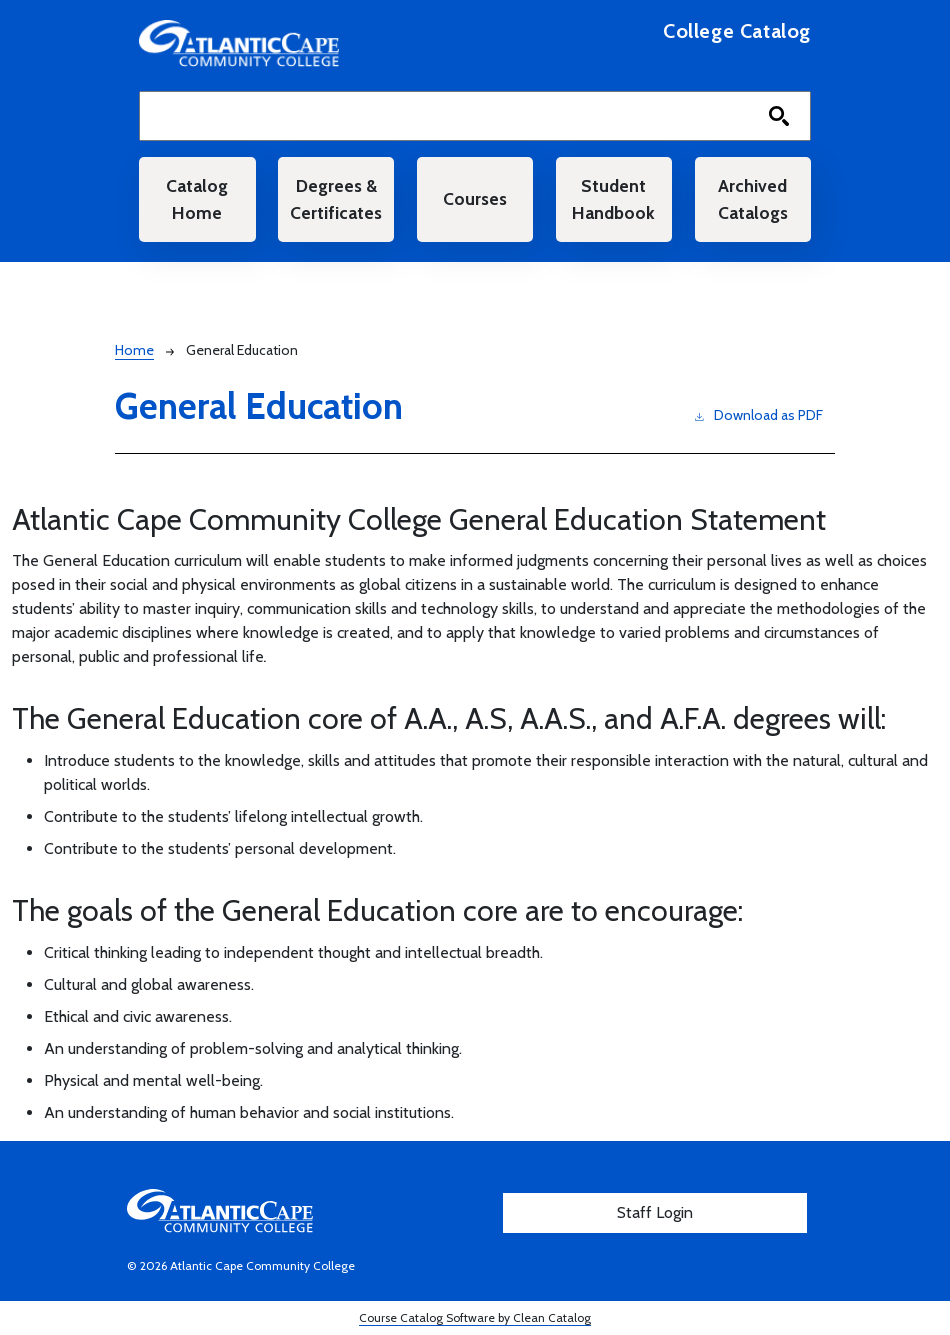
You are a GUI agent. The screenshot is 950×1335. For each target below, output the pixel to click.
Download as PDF (759, 414)
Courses (475, 198)
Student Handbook (613, 198)
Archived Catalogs (753, 198)
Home (134, 350)
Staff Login (655, 1212)
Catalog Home (197, 198)
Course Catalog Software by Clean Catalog (475, 1317)
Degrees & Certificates (336, 198)
